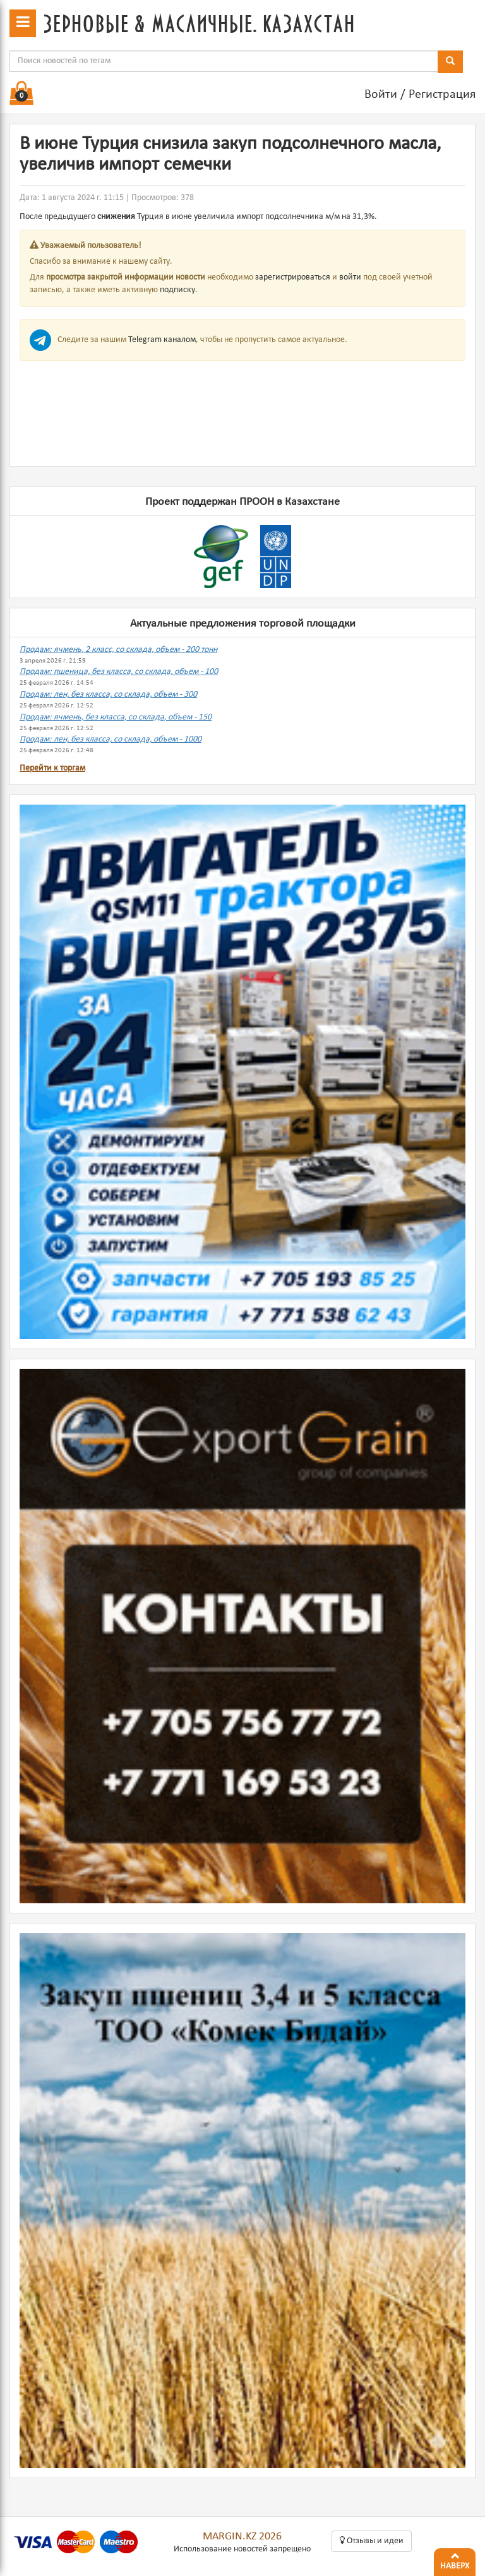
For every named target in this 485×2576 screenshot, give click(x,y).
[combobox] (223, 61)
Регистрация (442, 94)
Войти (380, 94)
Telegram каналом (162, 340)
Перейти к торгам (52, 768)
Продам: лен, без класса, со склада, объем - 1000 (110, 739)
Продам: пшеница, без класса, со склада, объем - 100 (119, 671)
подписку (177, 290)
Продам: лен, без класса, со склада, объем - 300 (108, 694)
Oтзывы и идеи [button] (372, 2541)
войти (350, 277)
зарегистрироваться (292, 277)
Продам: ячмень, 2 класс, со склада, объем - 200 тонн (118, 649)
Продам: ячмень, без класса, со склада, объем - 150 (116, 717)
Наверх (454, 2559)
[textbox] (224, 61)
